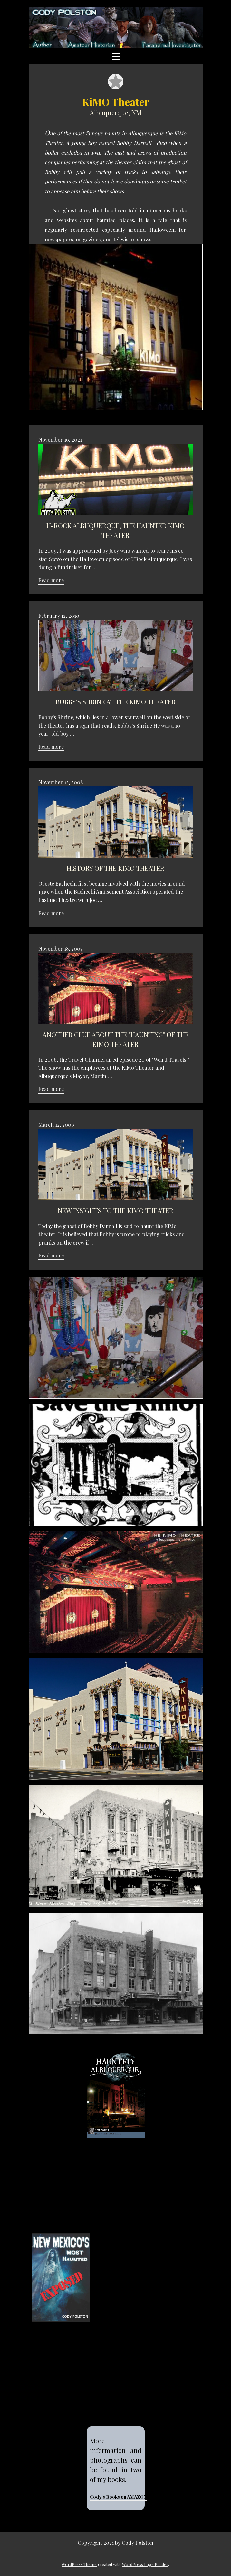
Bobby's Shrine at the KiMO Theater (116, 701)
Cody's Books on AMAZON (118, 2497)
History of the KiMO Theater (115, 868)
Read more (51, 580)
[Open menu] (116, 56)
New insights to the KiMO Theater (115, 1210)
